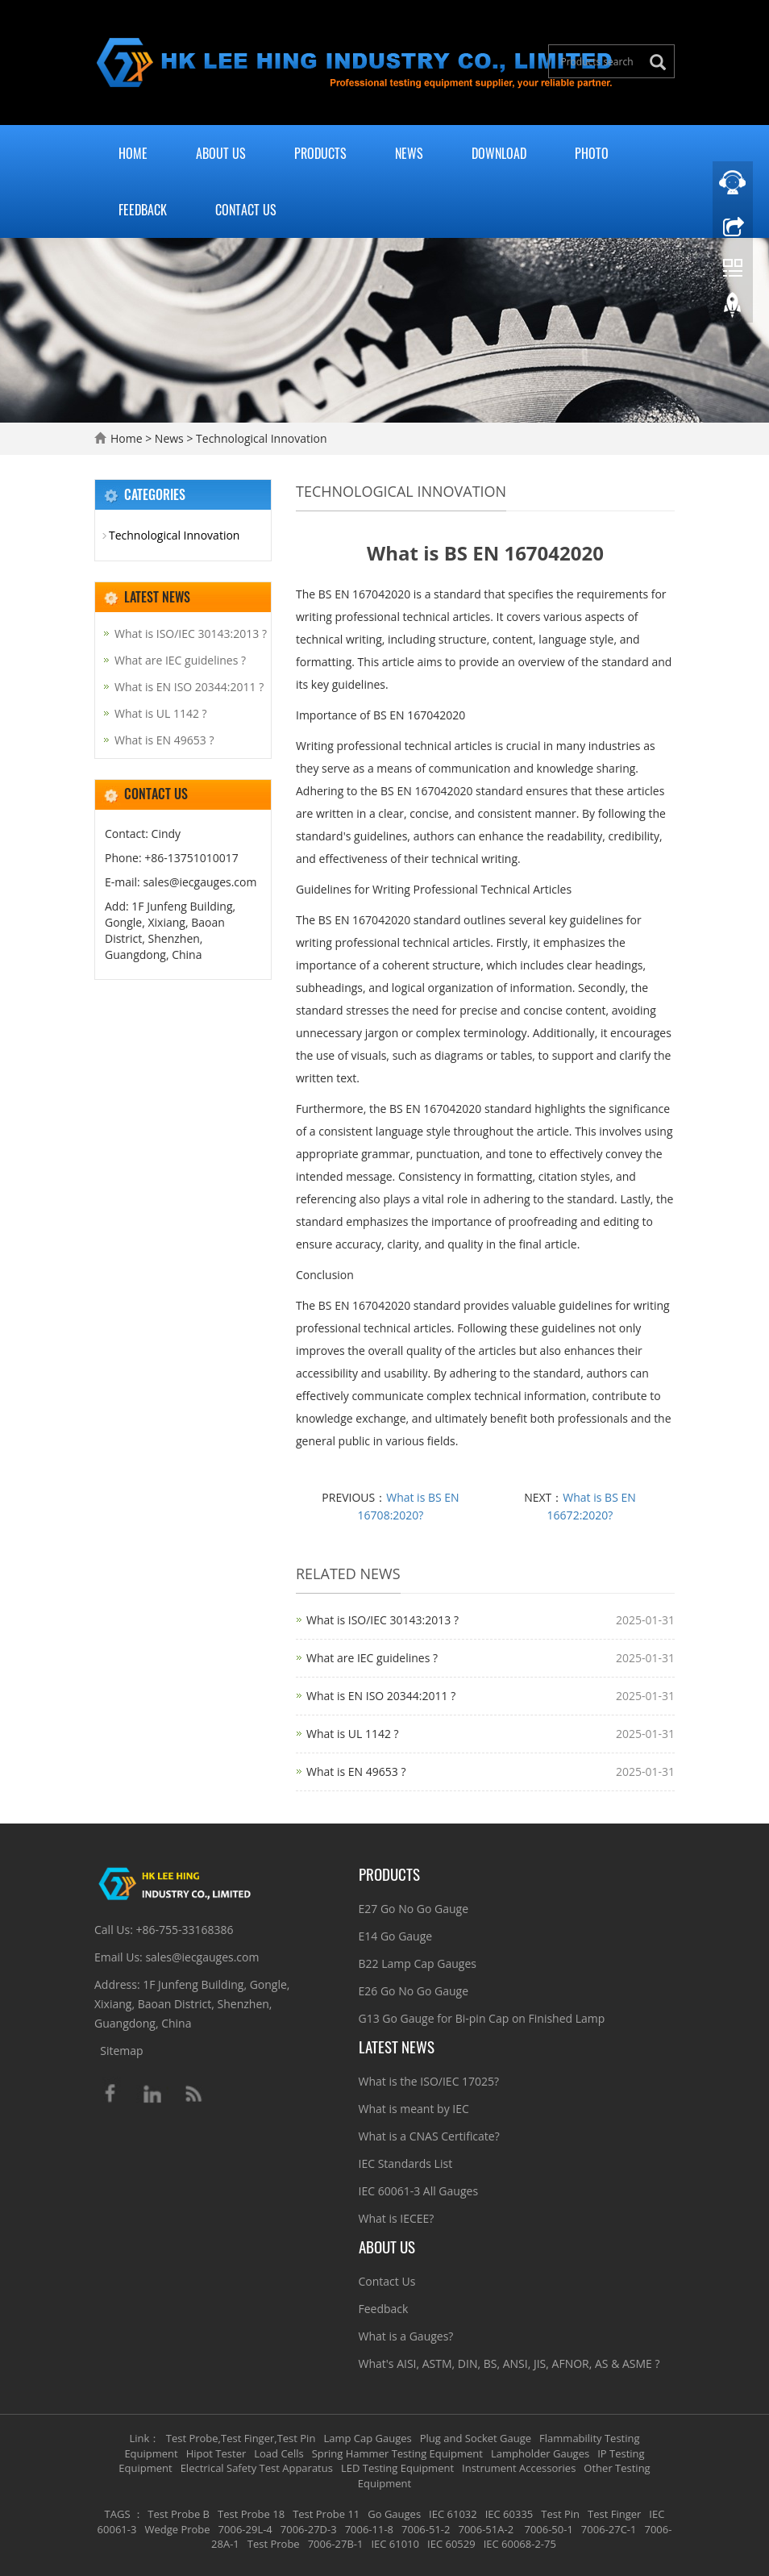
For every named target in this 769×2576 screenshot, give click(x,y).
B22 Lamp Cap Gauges (417, 1963)
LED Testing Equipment (397, 2468)
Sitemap (121, 2050)
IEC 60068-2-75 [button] (520, 2543)
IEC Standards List (406, 2163)
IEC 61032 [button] (453, 2514)
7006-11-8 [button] (369, 2529)
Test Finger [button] (614, 2514)
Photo (592, 153)
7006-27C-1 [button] (609, 2529)
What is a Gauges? (406, 2336)
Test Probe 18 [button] (251, 2514)
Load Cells (278, 2453)
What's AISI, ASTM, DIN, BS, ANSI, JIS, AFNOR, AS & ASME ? (509, 2363)
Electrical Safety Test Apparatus (257, 2468)
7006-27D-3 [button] (309, 2529)
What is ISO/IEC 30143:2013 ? (382, 1620)
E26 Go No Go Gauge (414, 1991)
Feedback (142, 209)
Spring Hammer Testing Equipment (397, 2453)
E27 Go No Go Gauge (414, 1908)
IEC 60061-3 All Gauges (419, 2191)
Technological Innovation (259, 438)
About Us (221, 153)
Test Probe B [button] (179, 2514)
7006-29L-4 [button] (245, 2529)
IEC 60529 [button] (451, 2543)
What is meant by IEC (414, 2108)
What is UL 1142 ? (352, 1733)
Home (133, 153)
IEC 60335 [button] (509, 2514)
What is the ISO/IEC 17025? (429, 2081)
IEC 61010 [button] (395, 2543)
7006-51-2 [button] (425, 2529)
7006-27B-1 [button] (336, 2543)
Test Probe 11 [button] (326, 2514)
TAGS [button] (118, 2514)
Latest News (396, 2046)
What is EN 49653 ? (355, 1771)
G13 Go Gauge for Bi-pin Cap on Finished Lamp (482, 2018)
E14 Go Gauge (396, 1936)
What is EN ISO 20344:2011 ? (380, 1695)
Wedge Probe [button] (177, 2529)
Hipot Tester (216, 2453)
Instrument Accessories (519, 2468)
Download (499, 153)
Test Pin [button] (560, 2514)
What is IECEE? (396, 2218)
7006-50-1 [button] (547, 2529)
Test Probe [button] (273, 2543)
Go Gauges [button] (394, 2514)
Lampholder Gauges (540, 2453)
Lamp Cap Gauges (367, 2438)
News (409, 153)
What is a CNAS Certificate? (429, 2136)
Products (320, 153)
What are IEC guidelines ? (372, 1657)
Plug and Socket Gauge (475, 2438)
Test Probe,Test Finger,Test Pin (241, 2438)
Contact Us (245, 209)
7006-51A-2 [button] (485, 2529)
